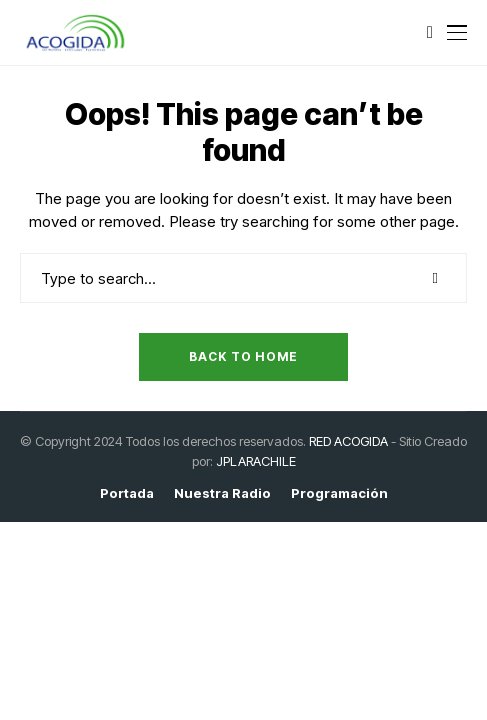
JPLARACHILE (256, 461)
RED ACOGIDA (348, 441)
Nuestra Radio (222, 493)
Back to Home (243, 356)
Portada (127, 493)
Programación (339, 493)
